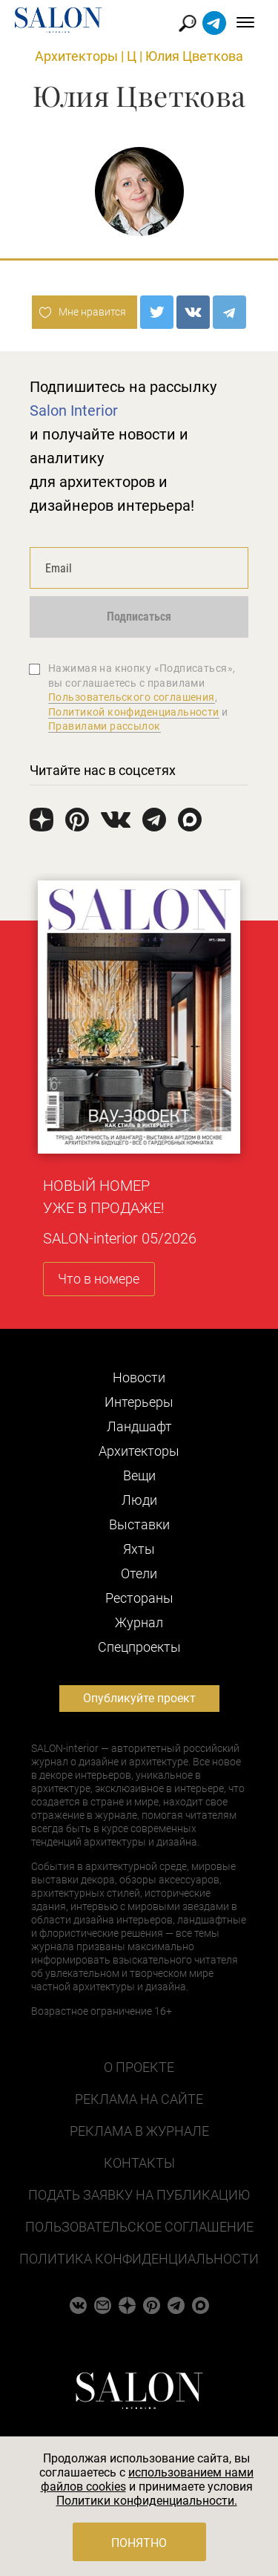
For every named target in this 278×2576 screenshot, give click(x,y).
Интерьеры (139, 1402)
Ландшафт (139, 1426)
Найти (187, 23)
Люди (139, 1500)
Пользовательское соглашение (139, 2227)
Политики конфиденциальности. (146, 2501)
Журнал (139, 1622)
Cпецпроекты (139, 1647)
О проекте (139, 2067)
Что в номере (98, 1279)
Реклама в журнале (139, 2131)
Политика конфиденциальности (139, 2258)
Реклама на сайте (139, 2099)
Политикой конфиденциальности (133, 712)
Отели (139, 1573)
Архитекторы (76, 56)
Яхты (139, 1549)
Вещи (139, 1475)
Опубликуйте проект (139, 1698)
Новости (139, 1377)
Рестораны (139, 1598)
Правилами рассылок (104, 726)
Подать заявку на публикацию (139, 2195)
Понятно (139, 2543)
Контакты (139, 2163)
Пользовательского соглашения (131, 697)
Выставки (139, 1524)
